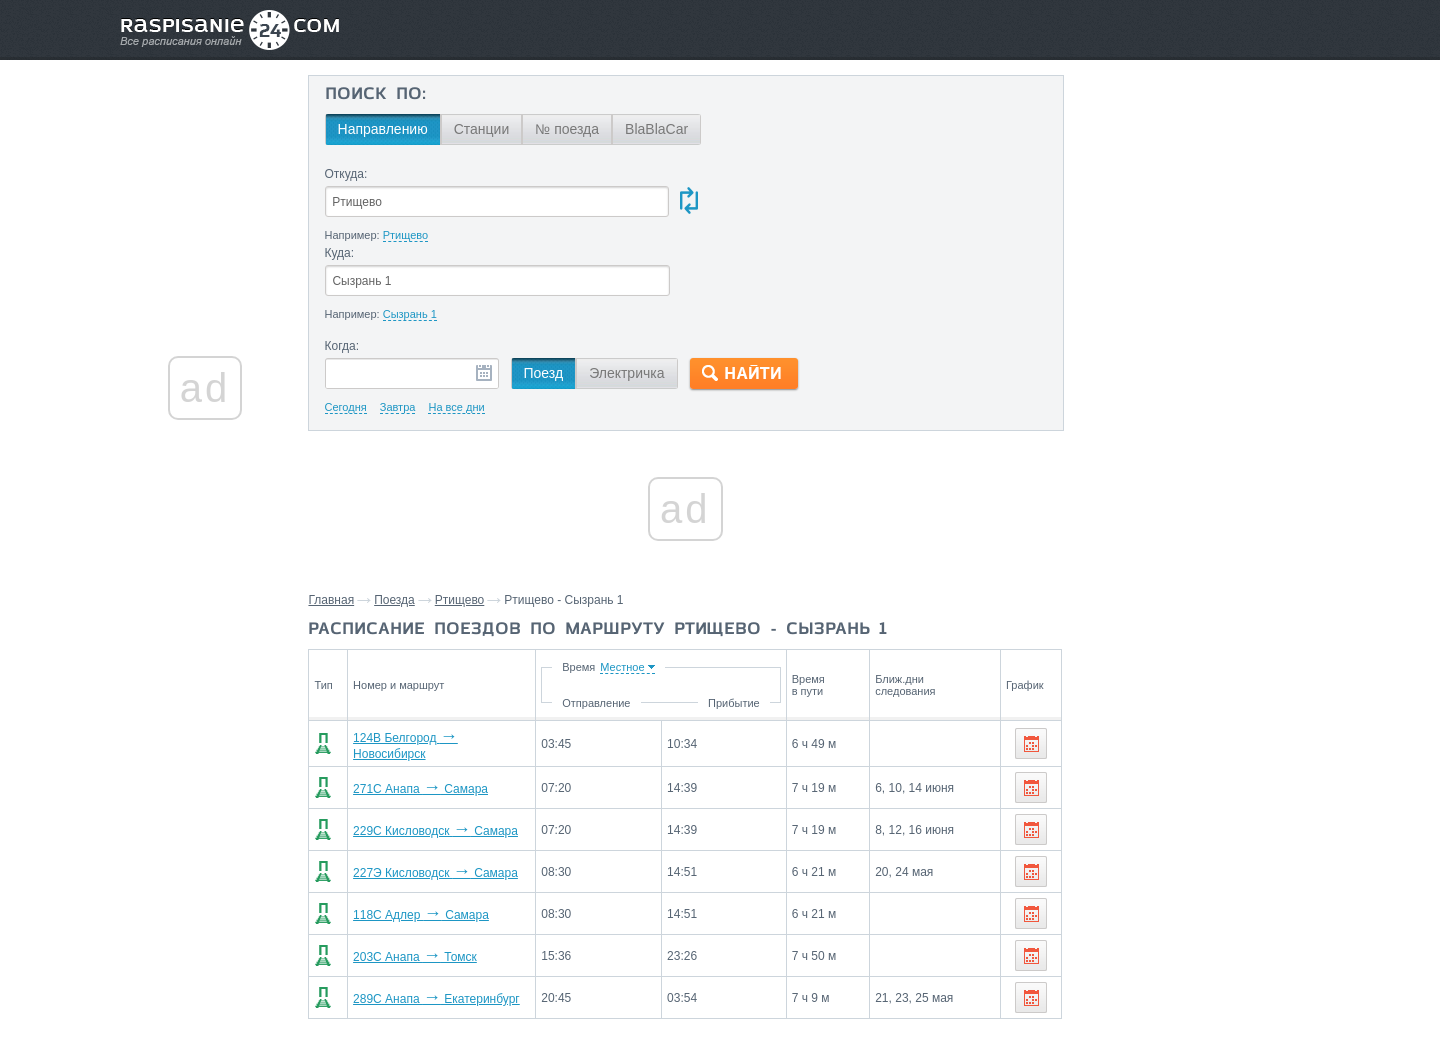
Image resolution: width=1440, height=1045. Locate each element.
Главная (333, 522)
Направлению (384, 129)
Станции (483, 129)
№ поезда (569, 129)
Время (649, 589)
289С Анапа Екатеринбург (430, 917)
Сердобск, (1160, 787)
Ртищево (461, 522)
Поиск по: (376, 95)
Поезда (396, 522)
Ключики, (1243, 817)
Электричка (628, 295)
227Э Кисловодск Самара (429, 791)
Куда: (723, 174)
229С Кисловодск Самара (429, 749)
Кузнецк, (1107, 817)
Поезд (545, 295)
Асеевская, (1174, 817)
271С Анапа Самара (414, 707)
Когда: (343, 268)
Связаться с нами (722, 986)
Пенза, (1102, 787)
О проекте (817, 986)
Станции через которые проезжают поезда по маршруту (1173, 741)
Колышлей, (1233, 787)
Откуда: (347, 174)
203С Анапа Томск (409, 875)
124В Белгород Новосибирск (437, 665)
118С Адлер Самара (415, 833)
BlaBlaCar (658, 129)
